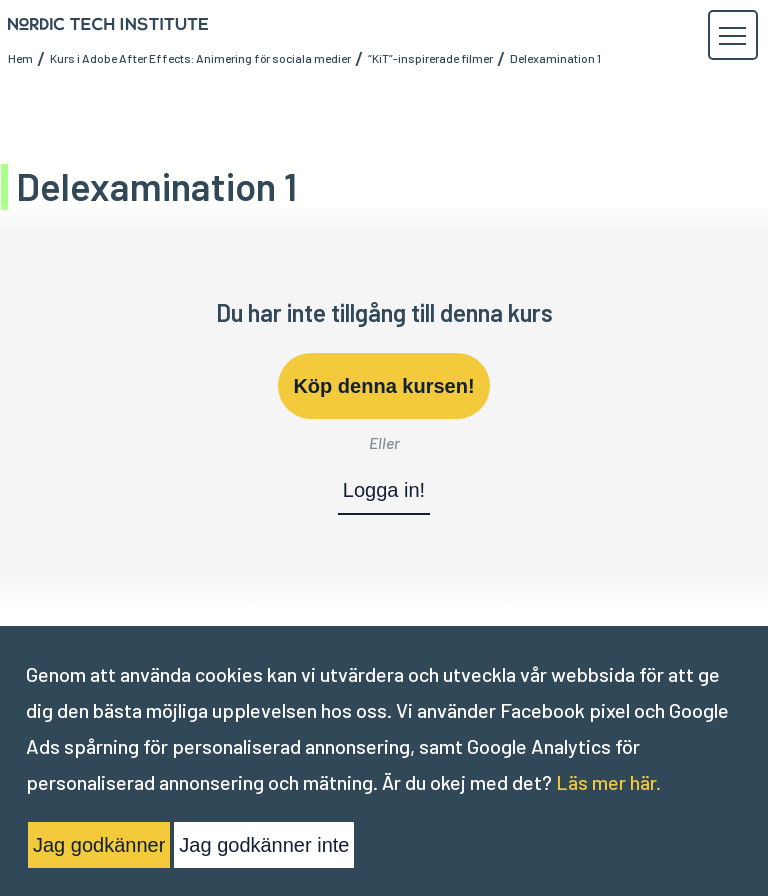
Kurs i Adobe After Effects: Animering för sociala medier (200, 58)
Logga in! (384, 490)
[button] (732, 36)
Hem (20, 58)
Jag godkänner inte (264, 845)
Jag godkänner (99, 845)
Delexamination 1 (555, 58)
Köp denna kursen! (383, 386)
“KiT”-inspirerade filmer (430, 58)
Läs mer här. (608, 782)
